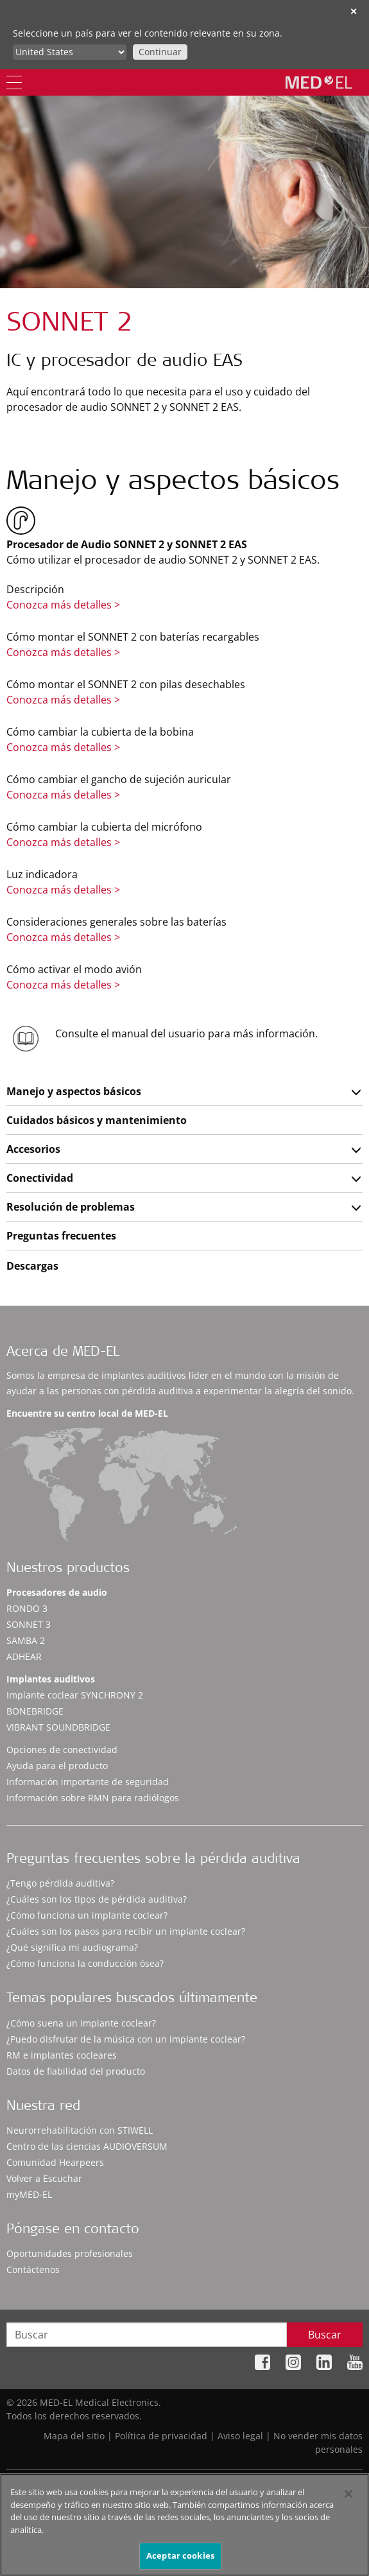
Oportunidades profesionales (69, 2253)
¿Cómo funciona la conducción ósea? (85, 1963)
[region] (184, 2524)
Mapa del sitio (74, 2436)
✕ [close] (353, 11)
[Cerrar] (348, 2494)
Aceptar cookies (180, 2555)
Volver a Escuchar (44, 2178)
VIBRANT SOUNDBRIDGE (58, 1727)
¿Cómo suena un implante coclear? (81, 2023)
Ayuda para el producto (57, 1765)
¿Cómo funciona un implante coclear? (86, 1915)
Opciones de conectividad (61, 1749)
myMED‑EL (29, 2194)
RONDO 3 (26, 1608)
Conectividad (39, 1178)
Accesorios (33, 1149)
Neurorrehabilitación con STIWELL (79, 2130)
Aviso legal (240, 2436)
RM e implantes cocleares (61, 2055)
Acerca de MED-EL (62, 1353)
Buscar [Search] (324, 2335)
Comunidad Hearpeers (55, 2162)
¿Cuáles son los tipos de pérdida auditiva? (96, 1899)
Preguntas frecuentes (61, 1236)
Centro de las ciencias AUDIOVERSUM (86, 2146)
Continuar (160, 52)
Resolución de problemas (70, 1207)
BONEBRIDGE (35, 1711)
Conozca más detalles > (63, 605)
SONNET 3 (28, 1624)
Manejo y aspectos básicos (73, 1091)
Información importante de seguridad (87, 1782)
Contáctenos (33, 2269)
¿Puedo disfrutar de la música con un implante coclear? (125, 2039)
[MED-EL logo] (319, 82)
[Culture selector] (69, 52)
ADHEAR (24, 1656)
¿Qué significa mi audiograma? (72, 1947)
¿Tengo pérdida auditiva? (60, 1883)
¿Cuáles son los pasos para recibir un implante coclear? (125, 1931)
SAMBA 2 (25, 1640)
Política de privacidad (161, 2436)
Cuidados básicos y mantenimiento (96, 1120)
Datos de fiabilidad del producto (75, 2071)
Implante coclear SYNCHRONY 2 (74, 1695)
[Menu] (14, 82)
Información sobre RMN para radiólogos (92, 1798)
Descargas (32, 1266)
